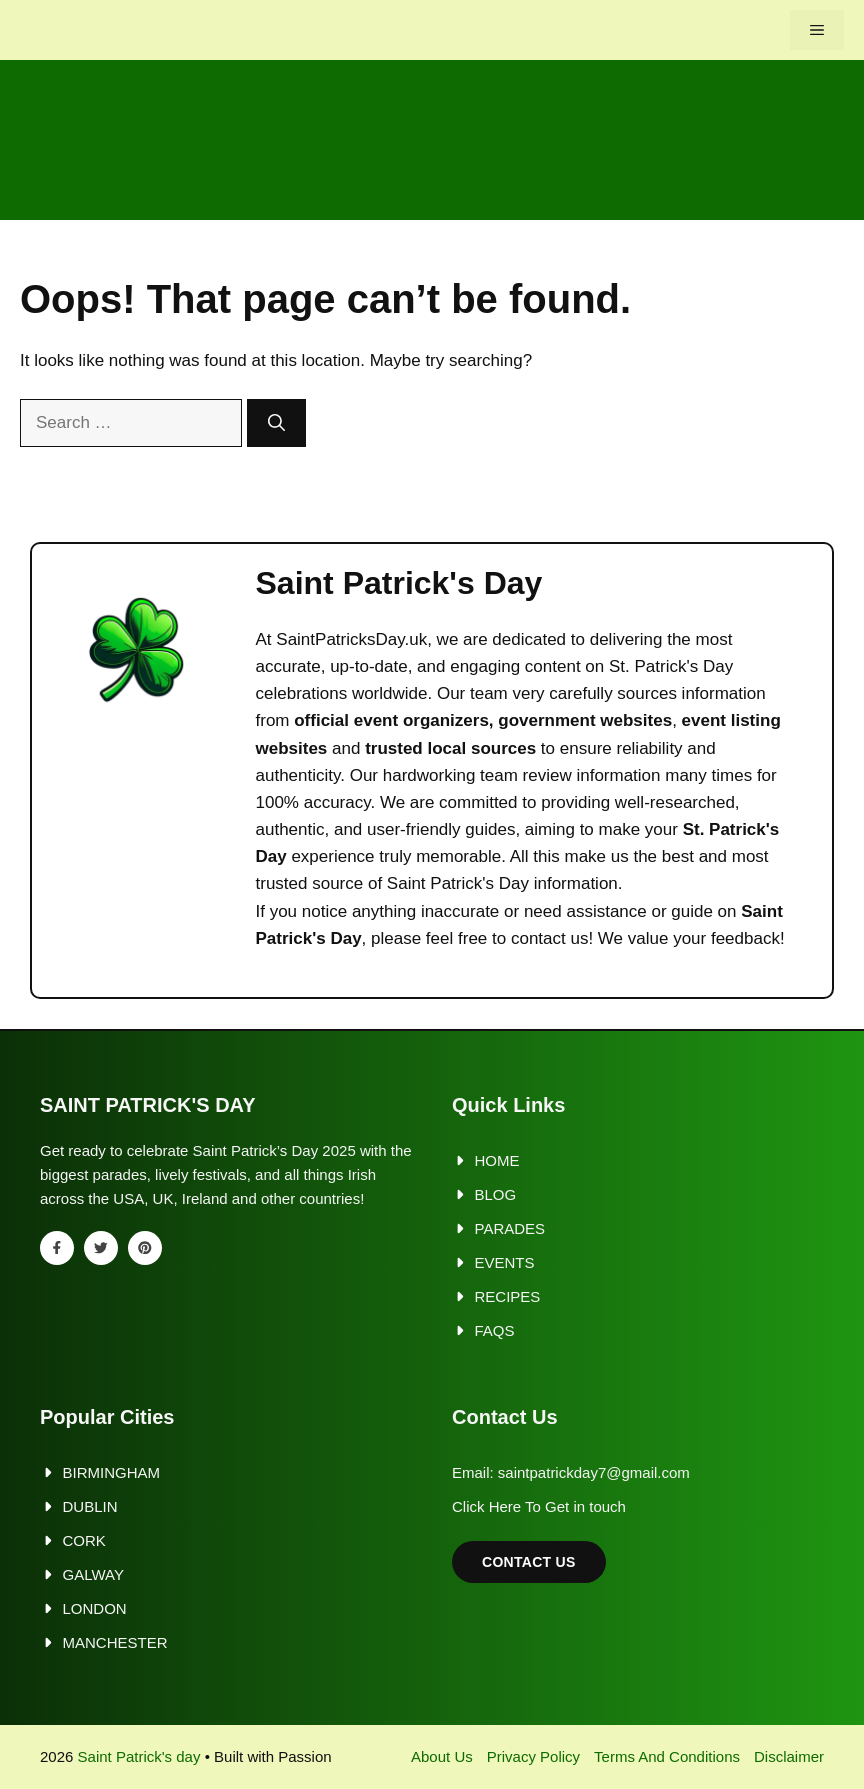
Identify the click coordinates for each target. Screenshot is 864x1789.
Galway (93, 1574)
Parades (510, 1228)
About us (442, 1756)
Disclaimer (789, 1756)
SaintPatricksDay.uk (351, 639)
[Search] (276, 423)
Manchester (115, 1642)
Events (505, 1262)
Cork (84, 1540)
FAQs (495, 1330)
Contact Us (529, 1562)
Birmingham (112, 1472)
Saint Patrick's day (139, 1756)
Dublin (90, 1506)
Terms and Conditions (667, 1756)
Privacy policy (533, 1756)
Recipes (508, 1296)
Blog (496, 1194)
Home (497, 1160)
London (95, 1608)
